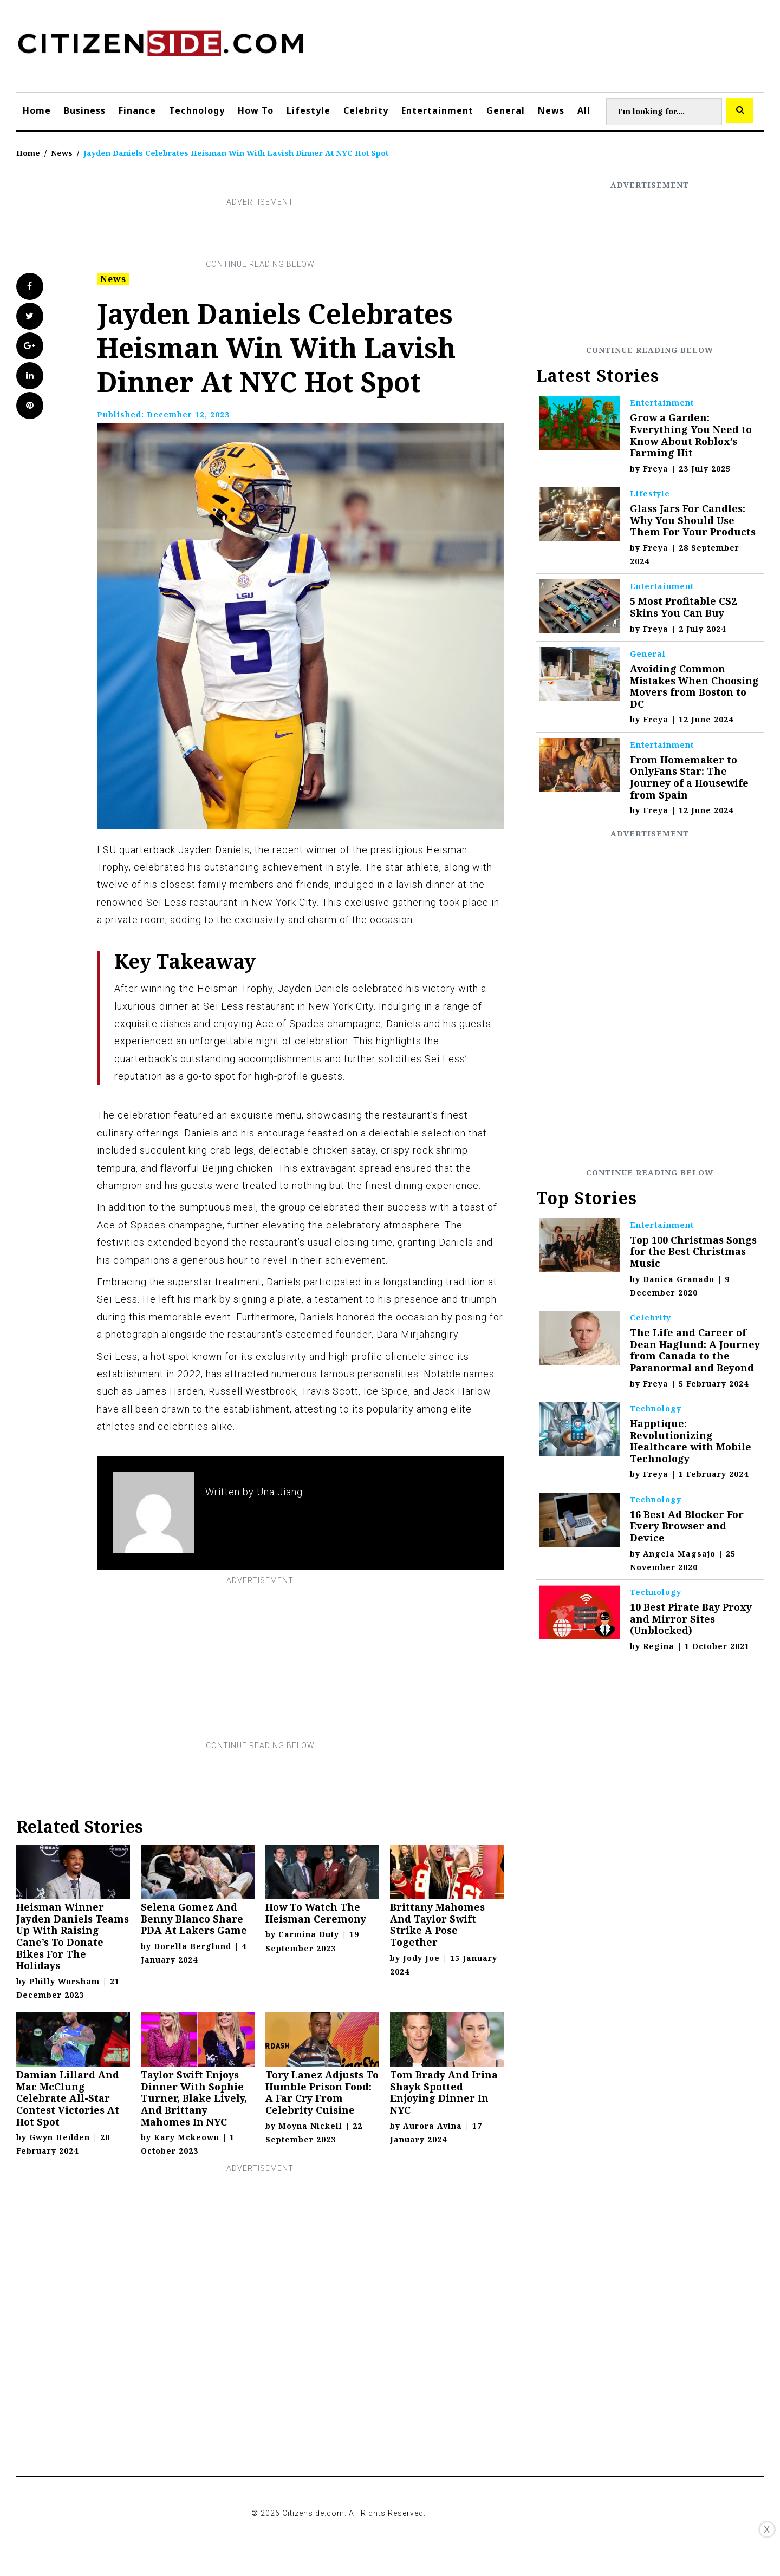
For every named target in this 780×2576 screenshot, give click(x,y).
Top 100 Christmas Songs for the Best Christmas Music (693, 1251)
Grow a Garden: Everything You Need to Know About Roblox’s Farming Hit (691, 435)
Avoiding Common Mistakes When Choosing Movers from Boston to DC (694, 686)
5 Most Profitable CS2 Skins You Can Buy (683, 606)
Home (37, 110)
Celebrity (365, 110)
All (583, 110)
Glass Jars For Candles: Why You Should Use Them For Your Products (693, 520)
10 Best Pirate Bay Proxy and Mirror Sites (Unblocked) (691, 1618)
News (551, 110)
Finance (137, 110)
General (505, 110)
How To (256, 110)
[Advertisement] (260, 233)
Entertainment (437, 110)
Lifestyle (308, 110)
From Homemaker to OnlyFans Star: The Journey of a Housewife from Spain (689, 777)
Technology (197, 110)
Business (85, 110)
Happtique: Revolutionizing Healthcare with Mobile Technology (690, 1441)
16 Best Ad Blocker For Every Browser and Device (687, 1526)
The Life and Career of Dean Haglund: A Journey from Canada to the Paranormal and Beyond (695, 1350)
